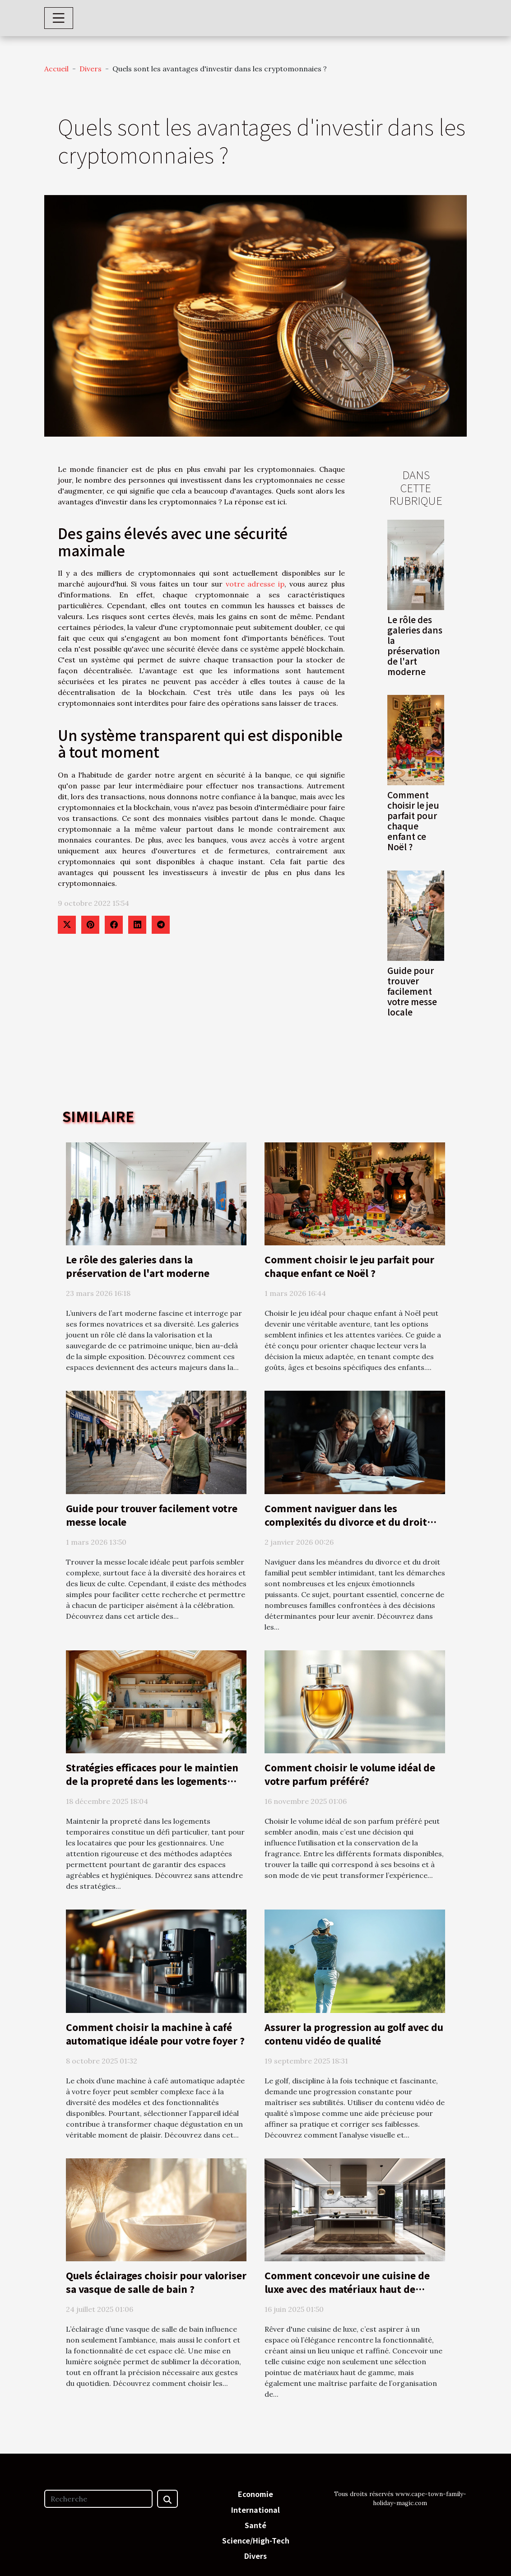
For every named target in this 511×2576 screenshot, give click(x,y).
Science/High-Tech (255, 2540)
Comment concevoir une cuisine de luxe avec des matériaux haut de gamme (347, 2289)
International (255, 2509)
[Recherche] (98, 2499)
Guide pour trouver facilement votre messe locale (412, 991)
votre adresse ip (255, 583)
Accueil (56, 68)
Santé (255, 2525)
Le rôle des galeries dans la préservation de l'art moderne (414, 645)
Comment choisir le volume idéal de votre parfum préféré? (350, 1774)
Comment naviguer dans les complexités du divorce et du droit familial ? (346, 1521)
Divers (90, 68)
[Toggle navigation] (58, 18)
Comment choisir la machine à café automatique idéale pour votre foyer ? (155, 2033)
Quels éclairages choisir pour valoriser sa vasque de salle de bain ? (156, 2282)
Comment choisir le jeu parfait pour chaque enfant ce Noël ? (413, 820)
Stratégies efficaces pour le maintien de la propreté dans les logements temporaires (152, 1781)
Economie (255, 2493)
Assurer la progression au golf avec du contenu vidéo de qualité (354, 2033)
